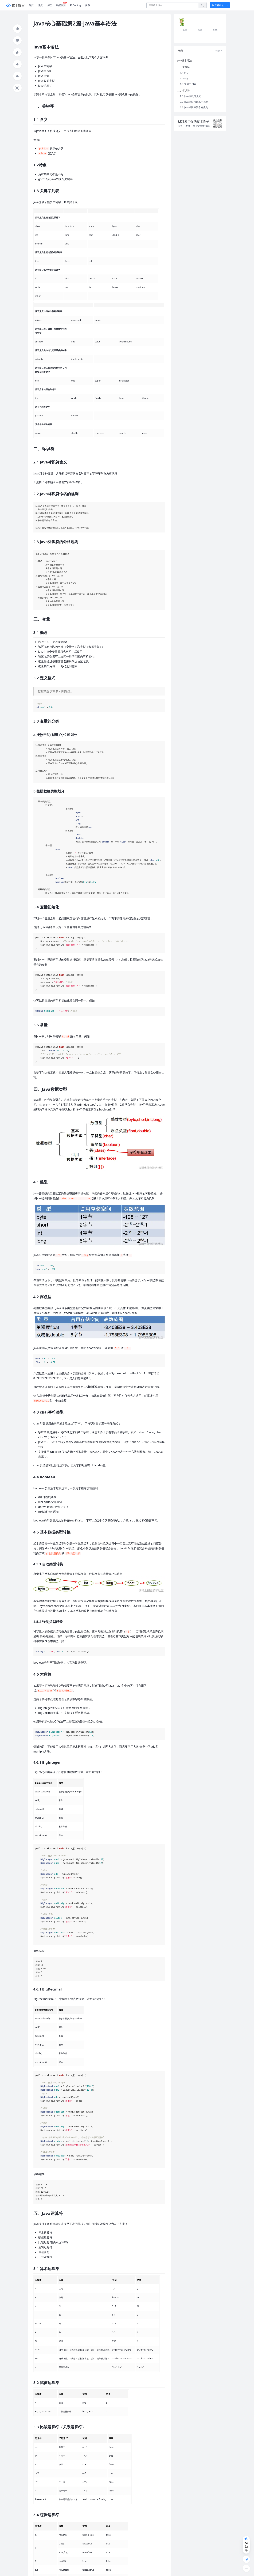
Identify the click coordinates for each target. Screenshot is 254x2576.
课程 (49, 5)
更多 (87, 5)
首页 (31, 5)
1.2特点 (184, 78)
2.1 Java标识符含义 (190, 96)
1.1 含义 (184, 72)
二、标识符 (183, 90)
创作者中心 (218, 5)
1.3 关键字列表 (188, 84)
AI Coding (75, 5)
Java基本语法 (184, 60)
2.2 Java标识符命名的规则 (194, 101)
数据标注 (61, 4)
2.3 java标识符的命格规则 (194, 107)
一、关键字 (183, 67)
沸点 (40, 5)
